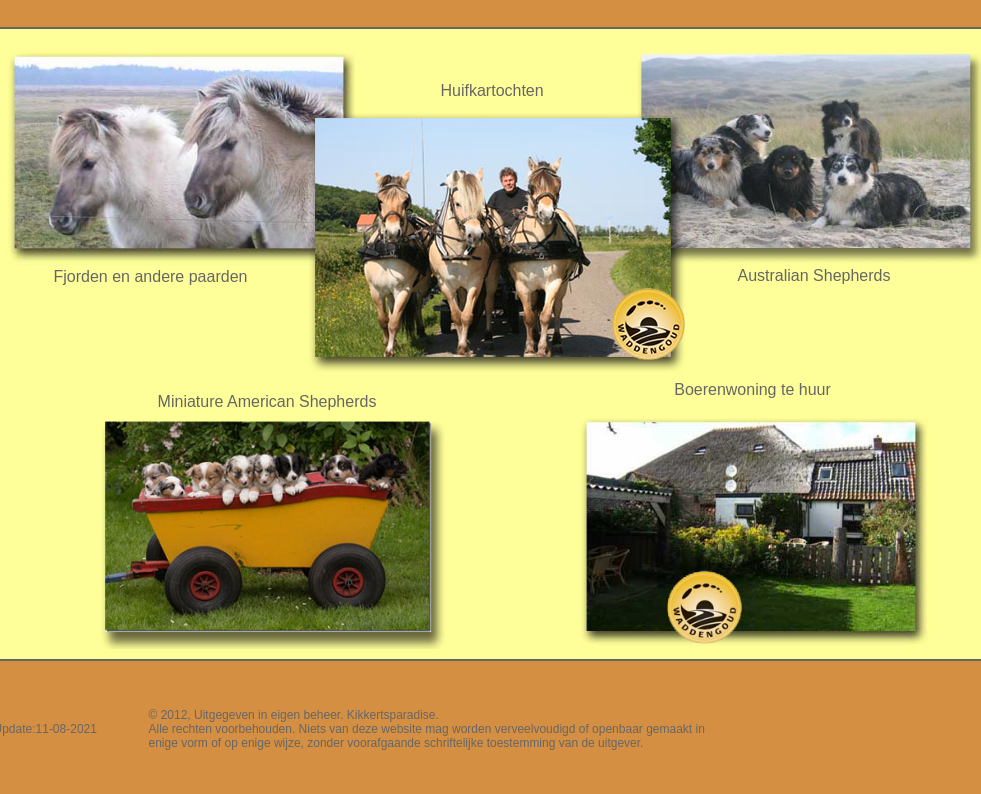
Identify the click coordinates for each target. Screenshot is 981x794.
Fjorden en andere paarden (151, 276)
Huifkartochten (492, 90)
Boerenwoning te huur (752, 389)
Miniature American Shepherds (267, 401)
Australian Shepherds (814, 275)
